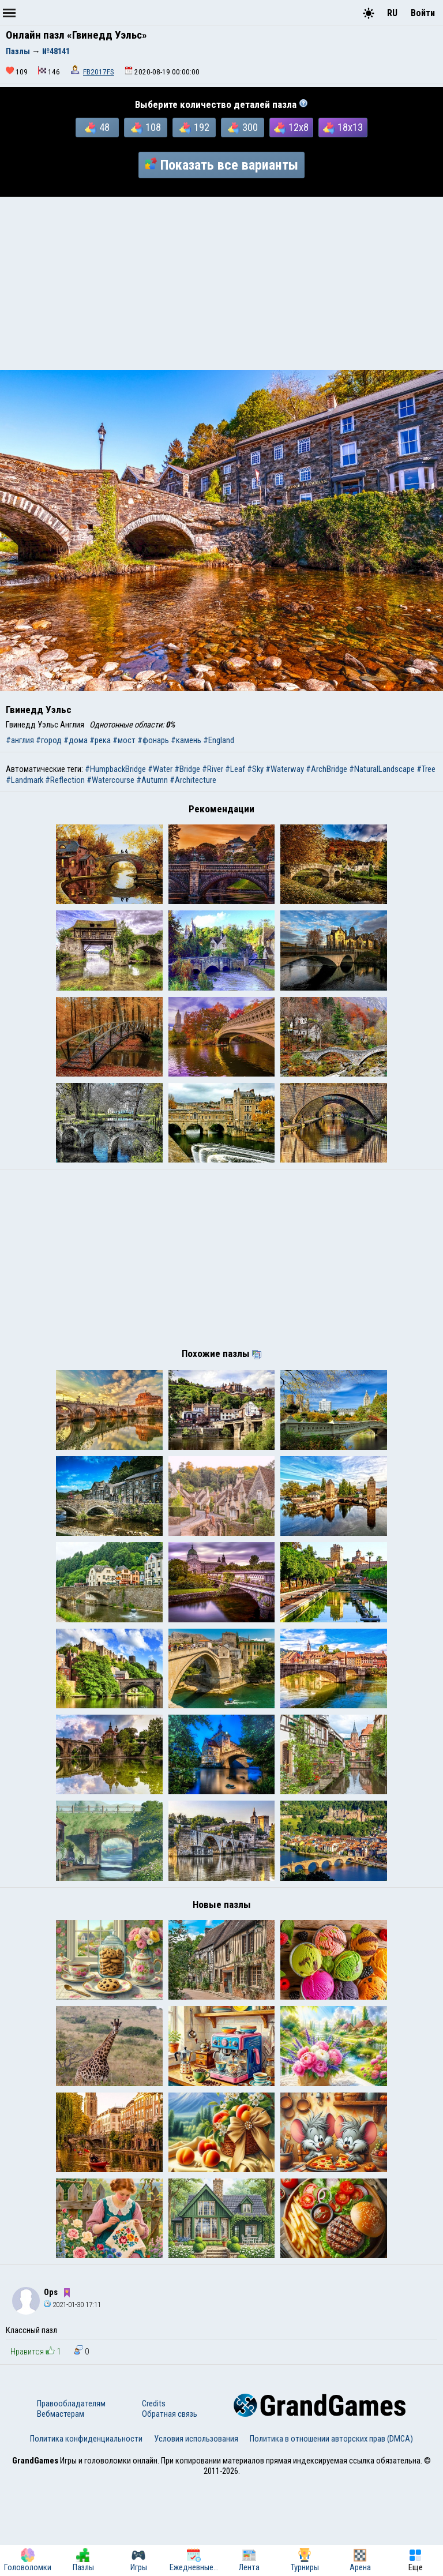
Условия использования (196, 2533)
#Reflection (65, 780)
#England (218, 740)
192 (194, 127)
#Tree (426, 769)
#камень (186, 740)
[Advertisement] (221, 283)
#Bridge (187, 769)
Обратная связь (169, 2508)
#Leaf (235, 769)
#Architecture (193, 780)
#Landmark (24, 780)
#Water (160, 769)
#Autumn (152, 780)
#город (49, 740)
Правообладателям (71, 2497)
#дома (75, 740)
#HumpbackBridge (115, 769)
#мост (124, 740)
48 (97, 127)
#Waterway (284, 769)
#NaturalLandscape (382, 769)
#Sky (255, 769)
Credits (154, 2497)
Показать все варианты (221, 165)
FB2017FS (98, 72)
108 (146, 127)
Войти (423, 13)
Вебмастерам (60, 2508)
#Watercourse (110, 780)
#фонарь (153, 740)
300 (243, 127)
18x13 (343, 127)
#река (100, 740)
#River (212, 769)
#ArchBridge (326, 769)
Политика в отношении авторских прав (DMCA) (331, 2533)
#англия (20, 740)
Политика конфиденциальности (86, 2533)
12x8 (291, 127)
